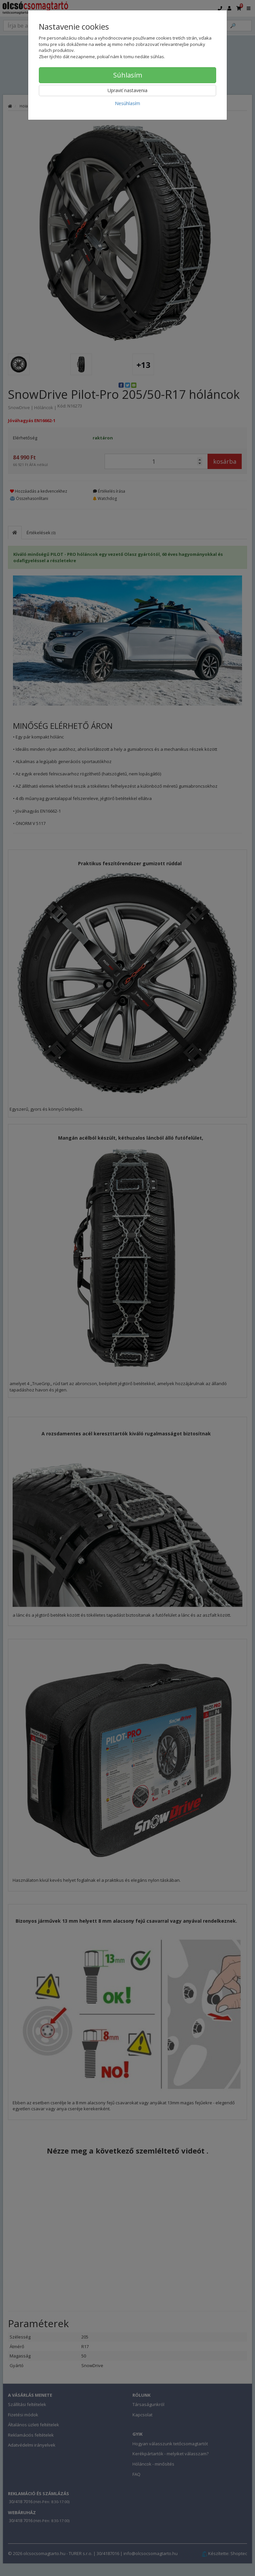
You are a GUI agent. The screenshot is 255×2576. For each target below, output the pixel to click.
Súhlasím (127, 75)
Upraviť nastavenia (127, 90)
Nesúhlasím (127, 103)
